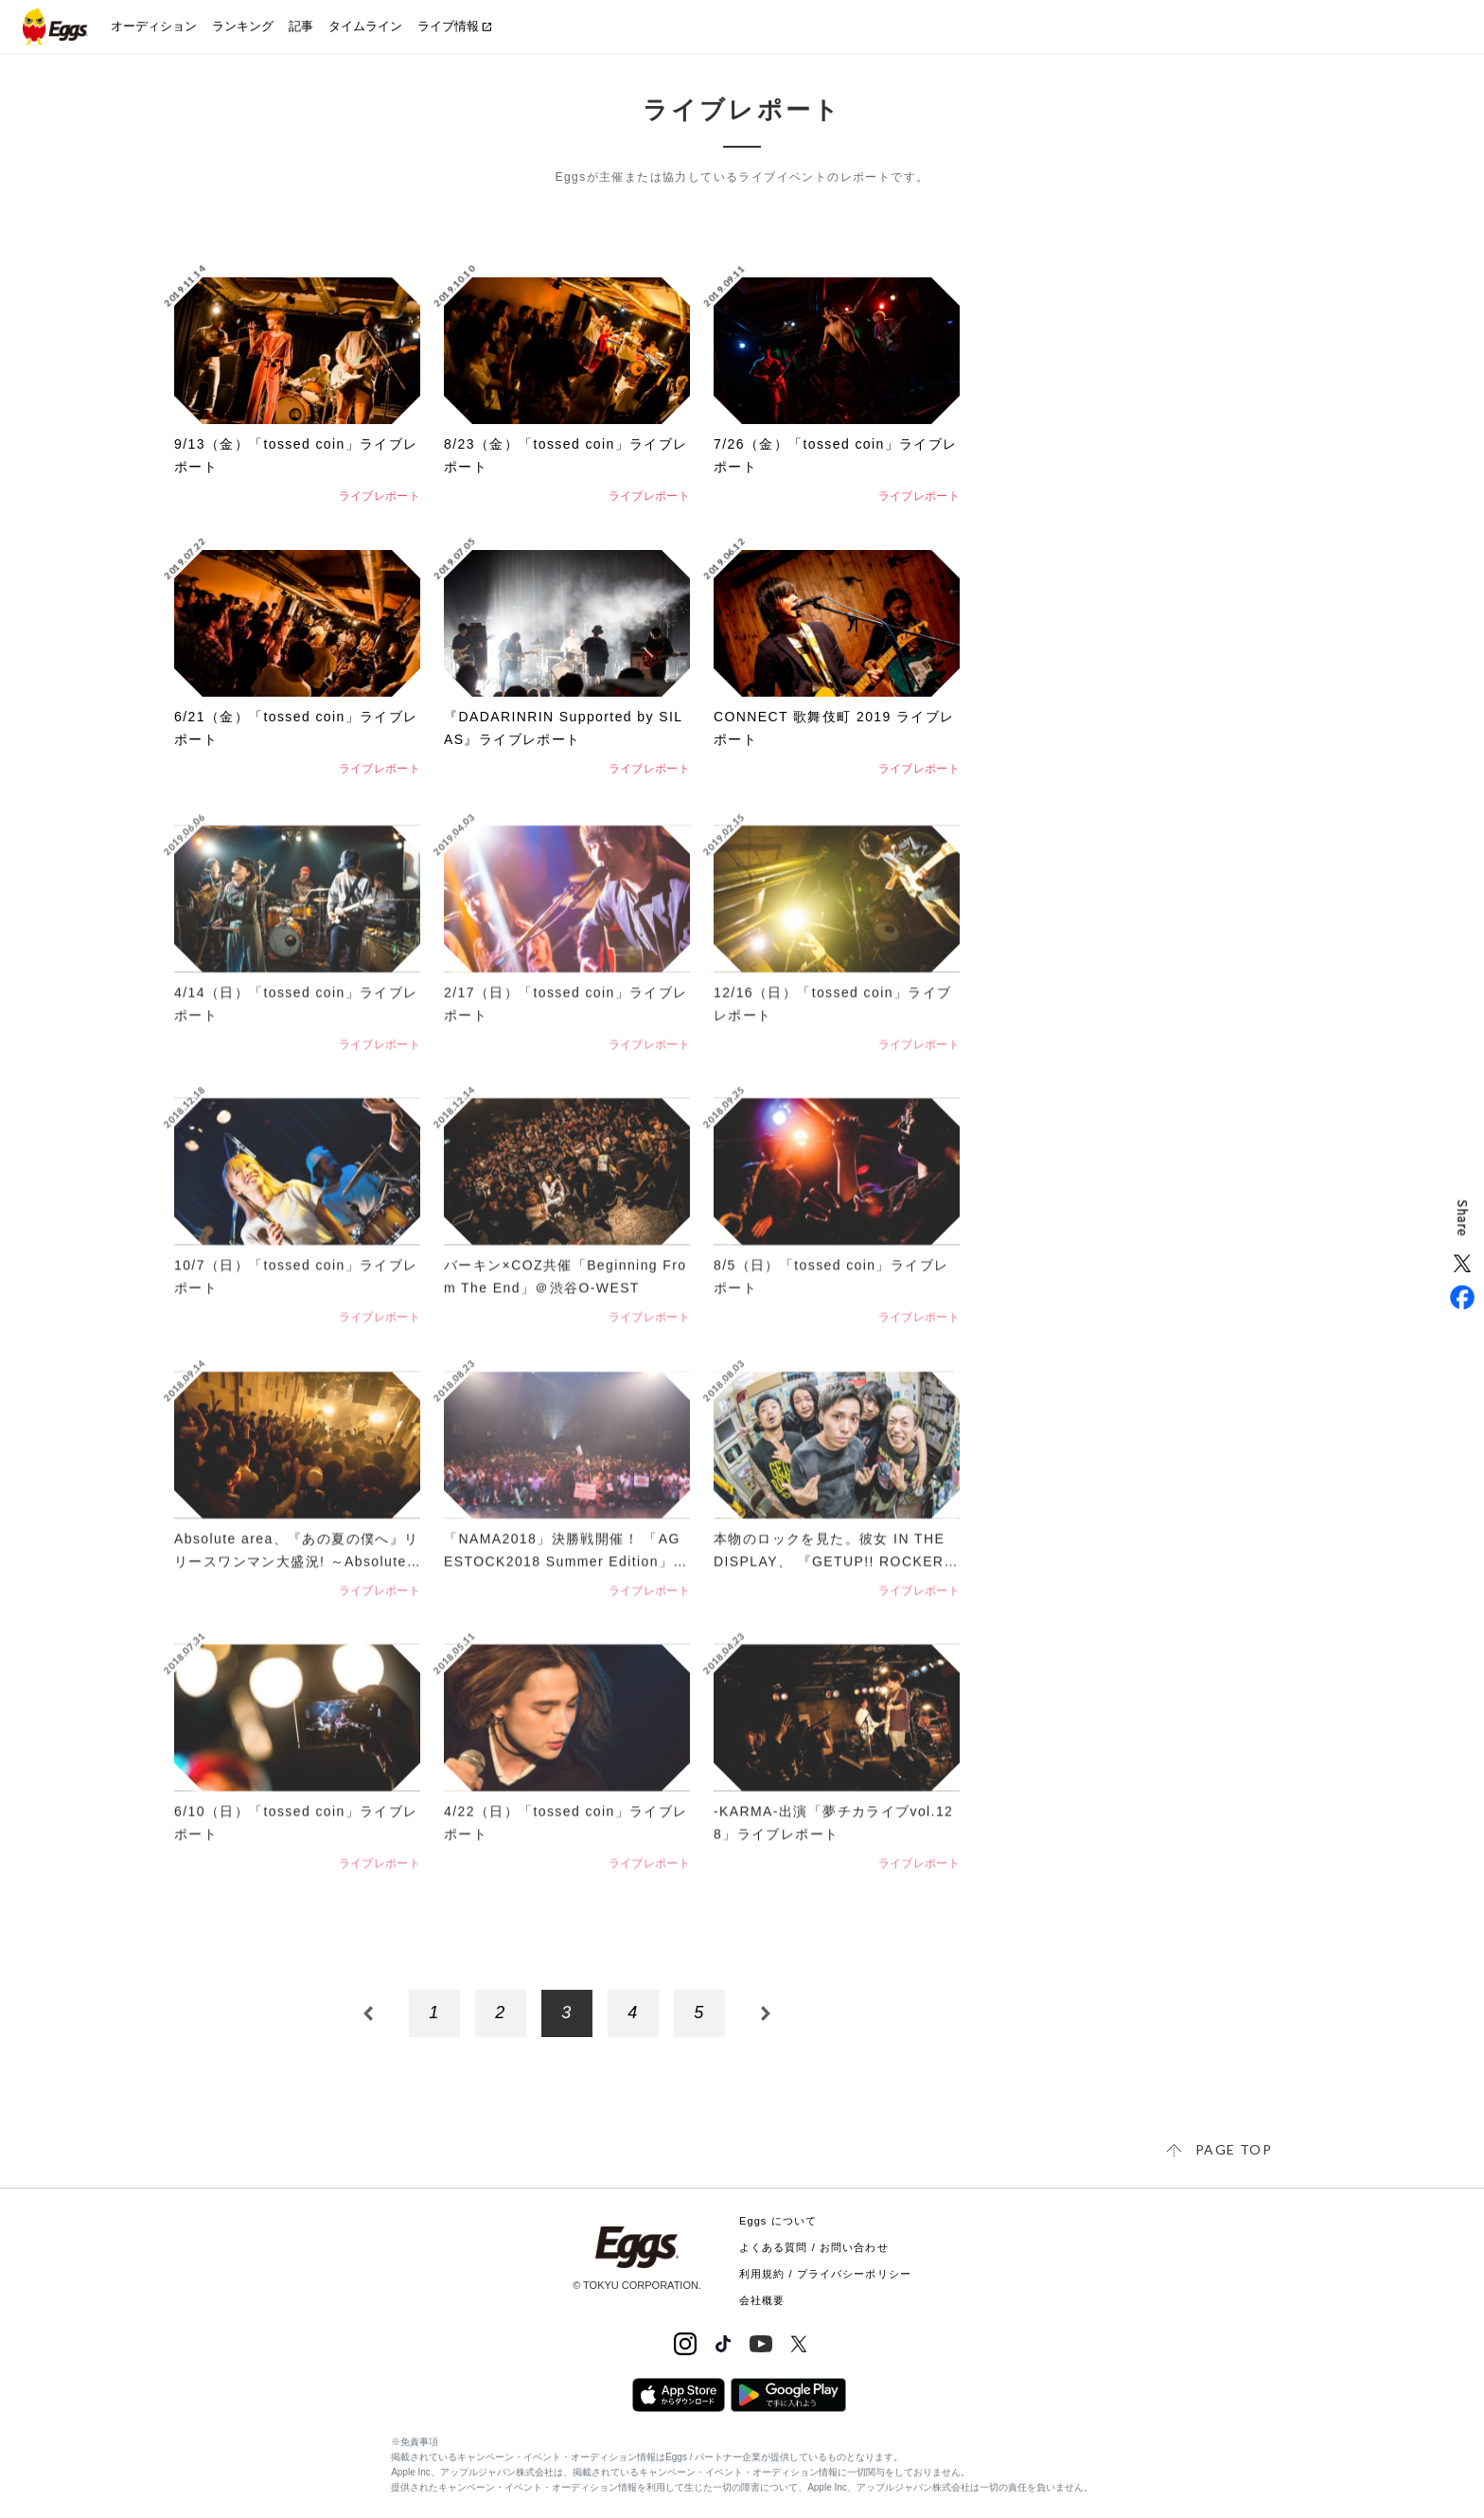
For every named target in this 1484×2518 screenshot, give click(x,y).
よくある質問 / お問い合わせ (814, 2247)
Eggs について (778, 2220)
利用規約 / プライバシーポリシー (825, 2273)
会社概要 (762, 2300)
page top (1233, 2149)
